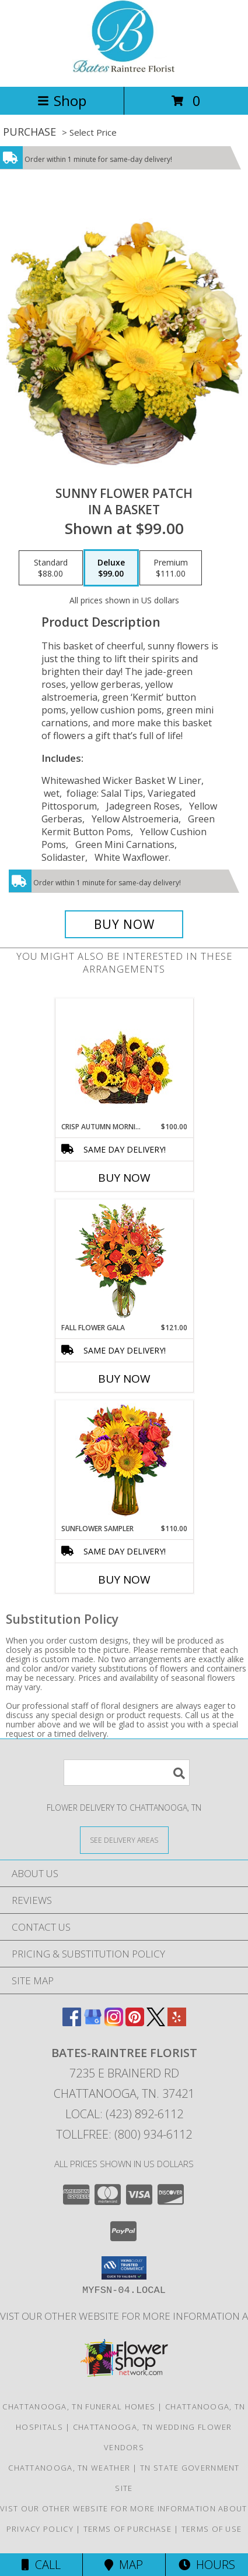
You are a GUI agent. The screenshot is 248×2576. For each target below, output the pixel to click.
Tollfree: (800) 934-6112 (124, 2134)
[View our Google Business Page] (92, 2022)
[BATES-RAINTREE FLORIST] (123, 69)
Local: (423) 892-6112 (124, 2114)
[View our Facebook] (71, 2022)
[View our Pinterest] (134, 2022)
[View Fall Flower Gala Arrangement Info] (124, 1261)
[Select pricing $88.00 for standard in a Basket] (50, 568)
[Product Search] (127, 1772)
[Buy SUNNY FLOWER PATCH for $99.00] (124, 924)
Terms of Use (211, 2529)
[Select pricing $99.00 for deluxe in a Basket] (111, 568)
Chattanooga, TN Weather (69, 2467)
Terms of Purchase (127, 2529)
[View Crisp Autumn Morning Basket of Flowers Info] (124, 1060)
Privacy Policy (40, 2529)
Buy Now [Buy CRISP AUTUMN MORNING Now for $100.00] (124, 1177)
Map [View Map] (123, 2565)
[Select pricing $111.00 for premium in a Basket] (170, 568)
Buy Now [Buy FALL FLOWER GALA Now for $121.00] (124, 1378)
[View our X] (155, 2022)
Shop (61, 100)
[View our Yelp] (176, 2022)
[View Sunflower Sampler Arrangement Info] (124, 1462)
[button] (124, 2268)
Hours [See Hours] (207, 2565)
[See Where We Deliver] (124, 1839)
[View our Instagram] (113, 2022)
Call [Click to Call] (41, 2565)
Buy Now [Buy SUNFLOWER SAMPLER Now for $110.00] (124, 1579)
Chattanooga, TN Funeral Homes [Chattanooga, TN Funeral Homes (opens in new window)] (78, 2406)
